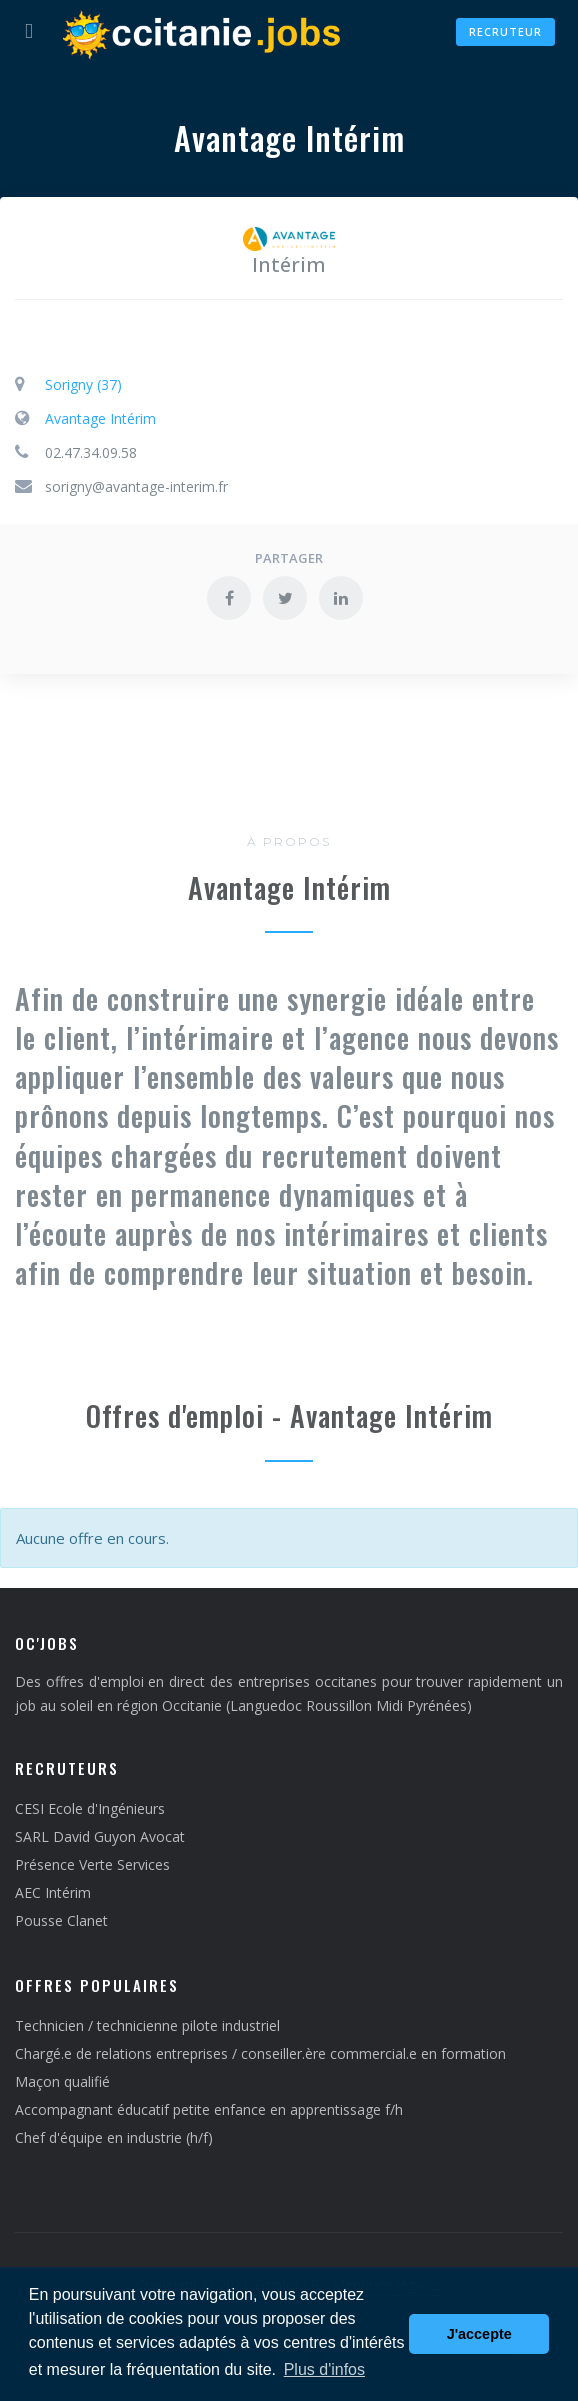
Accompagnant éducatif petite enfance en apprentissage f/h (209, 2109)
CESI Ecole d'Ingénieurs (90, 1808)
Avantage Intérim (100, 418)
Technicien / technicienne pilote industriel (147, 2025)
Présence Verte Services (92, 1864)
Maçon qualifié (62, 2081)
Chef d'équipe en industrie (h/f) (114, 2137)
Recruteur (505, 31)
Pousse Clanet (61, 1920)
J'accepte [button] (479, 2334)
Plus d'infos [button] (324, 2369)
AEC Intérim (53, 1892)
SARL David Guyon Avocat (100, 1836)
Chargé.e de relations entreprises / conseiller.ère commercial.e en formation (260, 2053)
